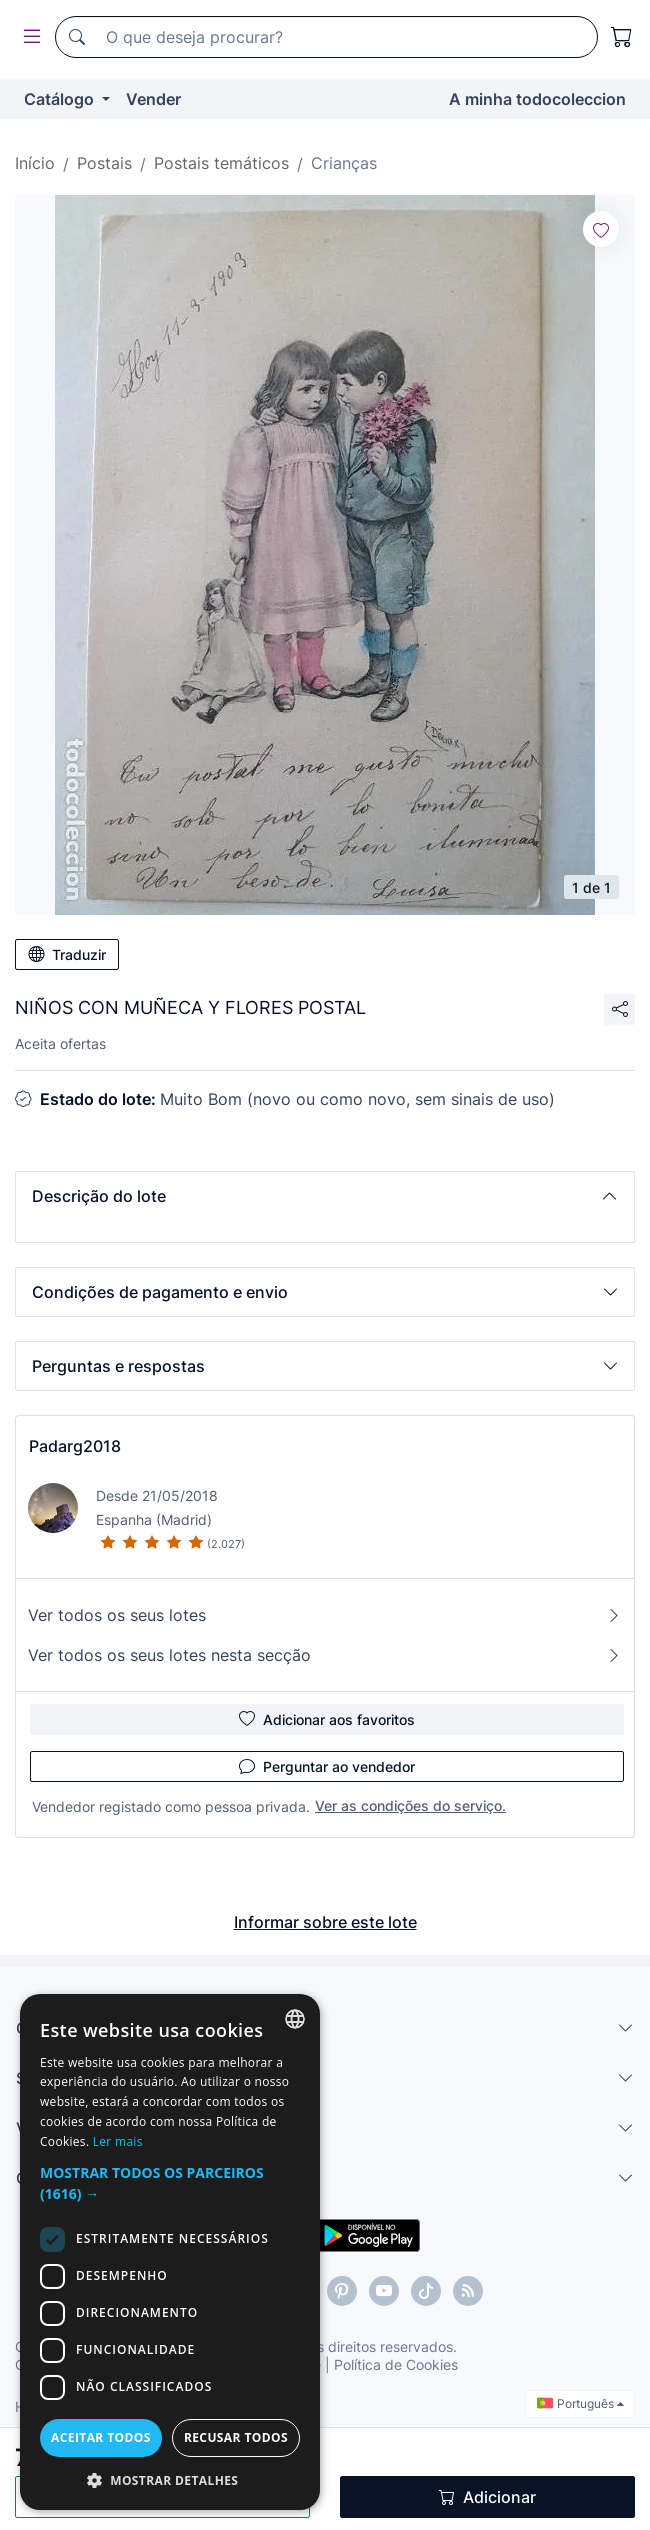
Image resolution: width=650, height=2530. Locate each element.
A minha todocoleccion (537, 99)
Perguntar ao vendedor (327, 1766)
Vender (153, 99)
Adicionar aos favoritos (327, 1719)
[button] (325, 1196)
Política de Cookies (396, 2364)
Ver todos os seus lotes (325, 1615)
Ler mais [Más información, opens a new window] (118, 2141)
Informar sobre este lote (325, 1922)
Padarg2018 (75, 1446)
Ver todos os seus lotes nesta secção (325, 1655)
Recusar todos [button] (236, 2437)
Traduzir (67, 954)
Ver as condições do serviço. (410, 1805)
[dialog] (170, 2252)
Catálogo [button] (61, 99)
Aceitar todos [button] (101, 2437)
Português (580, 2403)
